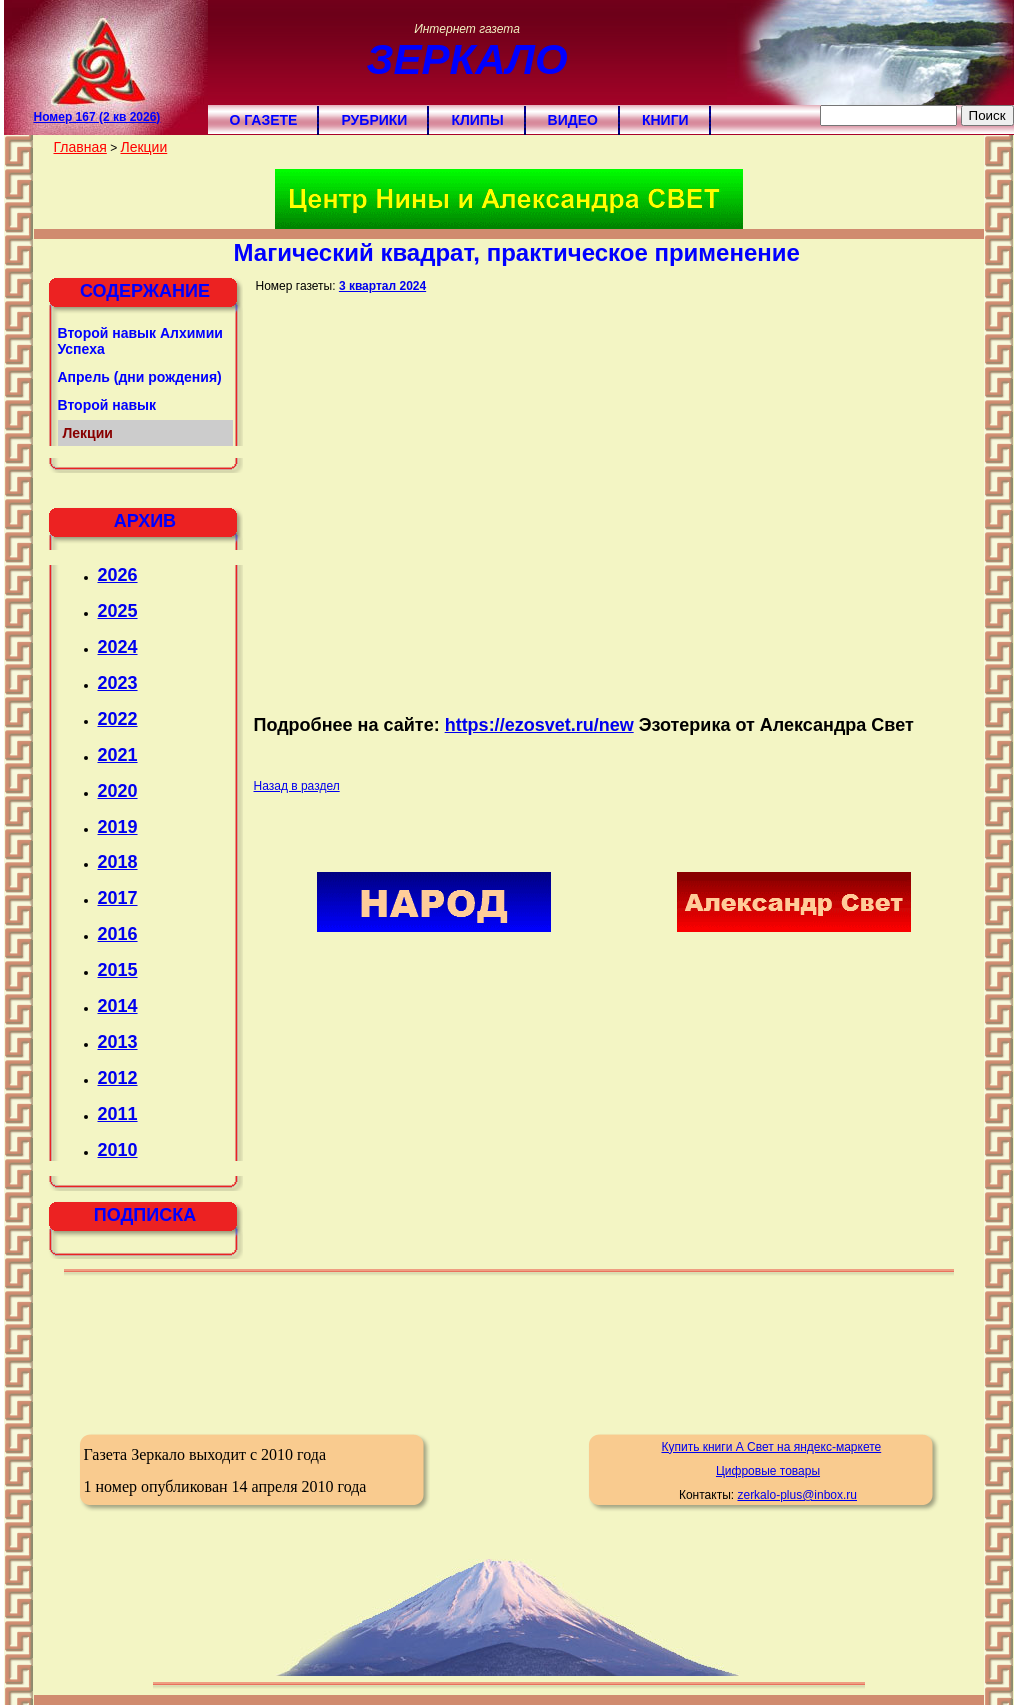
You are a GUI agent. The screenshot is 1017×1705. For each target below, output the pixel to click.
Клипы (477, 120)
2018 (118, 862)
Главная (80, 147)
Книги (665, 120)
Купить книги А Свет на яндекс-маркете (771, 1447)
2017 (118, 898)
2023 (118, 683)
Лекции (143, 147)
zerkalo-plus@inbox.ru (797, 1495)
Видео (573, 120)
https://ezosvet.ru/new (539, 725)
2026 (118, 575)
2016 (118, 934)
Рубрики (374, 120)
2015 (118, 970)
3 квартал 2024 (382, 286)
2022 (118, 719)
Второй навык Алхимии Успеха (140, 341)
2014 (118, 1006)
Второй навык (107, 405)
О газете (264, 120)
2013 (118, 1042)
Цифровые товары (768, 1471)
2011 (118, 1114)
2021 (118, 755)
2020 (118, 791)
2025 (118, 611)
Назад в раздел (297, 786)
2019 (118, 827)
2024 (118, 647)
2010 (118, 1150)
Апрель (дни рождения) (140, 377)
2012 (118, 1078)
